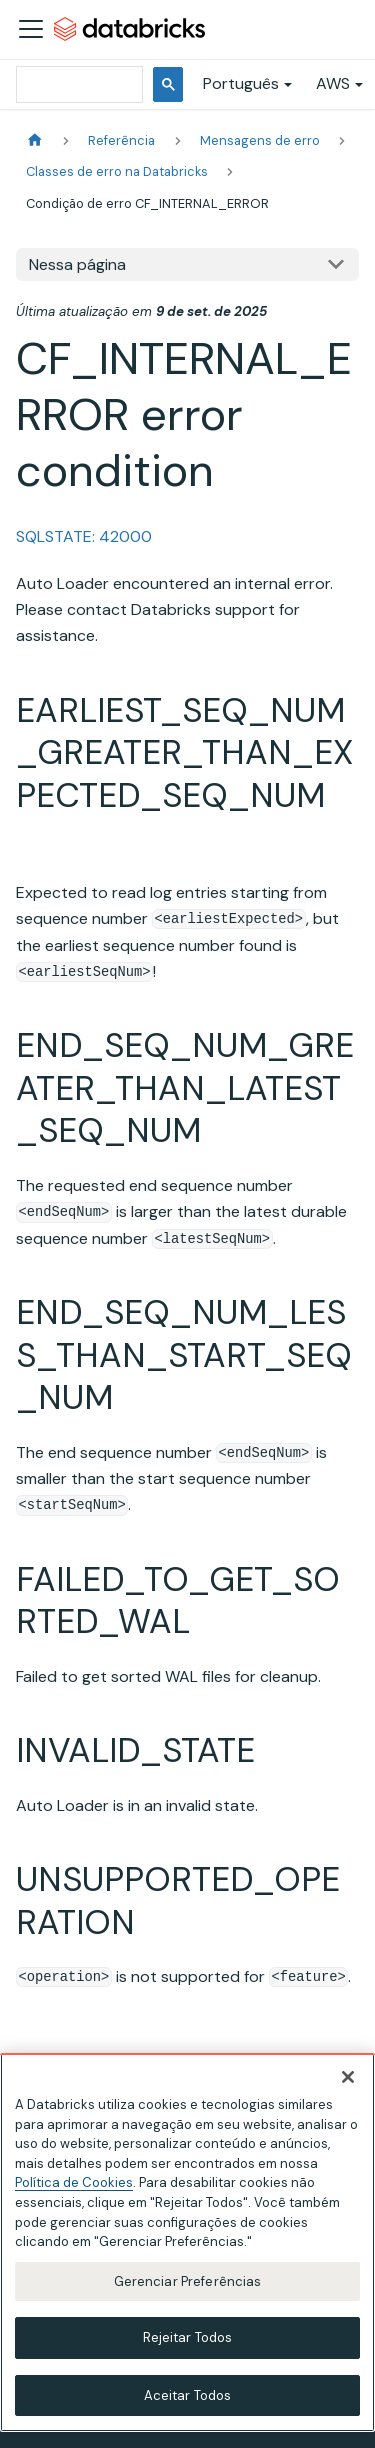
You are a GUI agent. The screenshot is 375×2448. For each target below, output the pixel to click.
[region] (187, 2247)
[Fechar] (348, 2082)
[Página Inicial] (35, 140)
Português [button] (241, 83)
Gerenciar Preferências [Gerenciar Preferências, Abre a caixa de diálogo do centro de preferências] (188, 2286)
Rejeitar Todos (188, 2342)
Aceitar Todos (188, 2400)
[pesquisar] (77, 84)
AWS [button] (333, 83)
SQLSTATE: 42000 (84, 536)
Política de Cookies (74, 2188)
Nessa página (77, 264)
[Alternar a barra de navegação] (31, 29)
